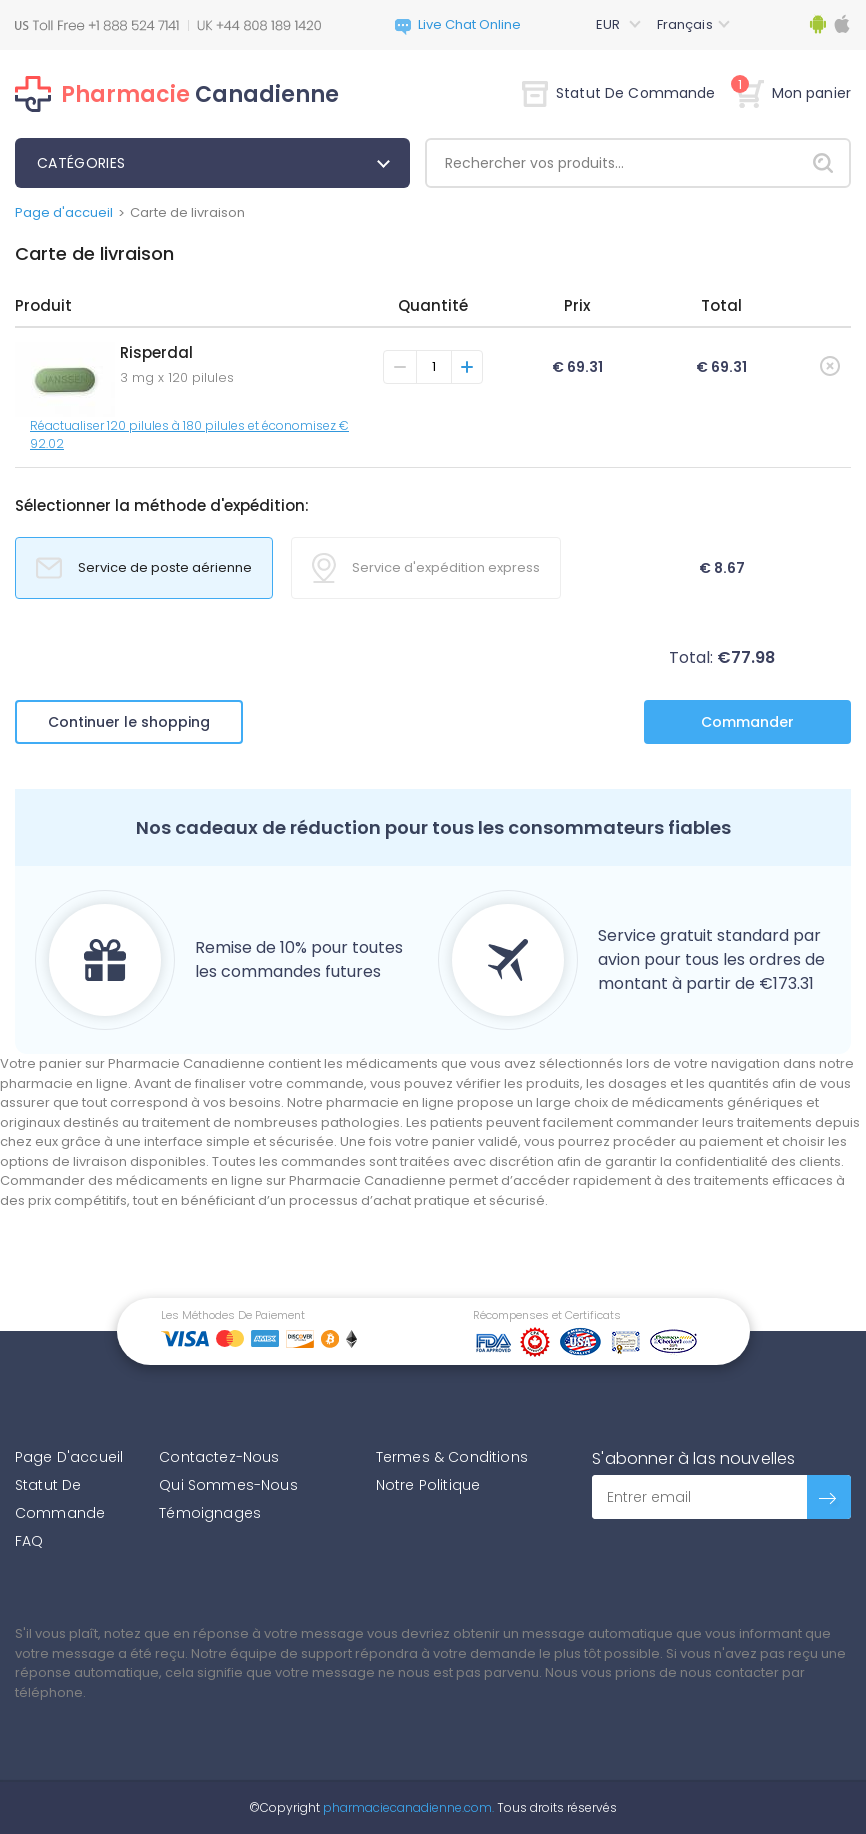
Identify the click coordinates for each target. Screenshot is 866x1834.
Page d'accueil (64, 212)
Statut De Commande (619, 93)
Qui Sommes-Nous (228, 1485)
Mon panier (793, 93)
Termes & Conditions (452, 1457)
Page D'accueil (69, 1457)
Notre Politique (428, 1485)
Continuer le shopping (129, 722)
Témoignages (210, 1513)
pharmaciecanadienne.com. (407, 1807)
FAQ (29, 1541)
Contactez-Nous (219, 1457)
